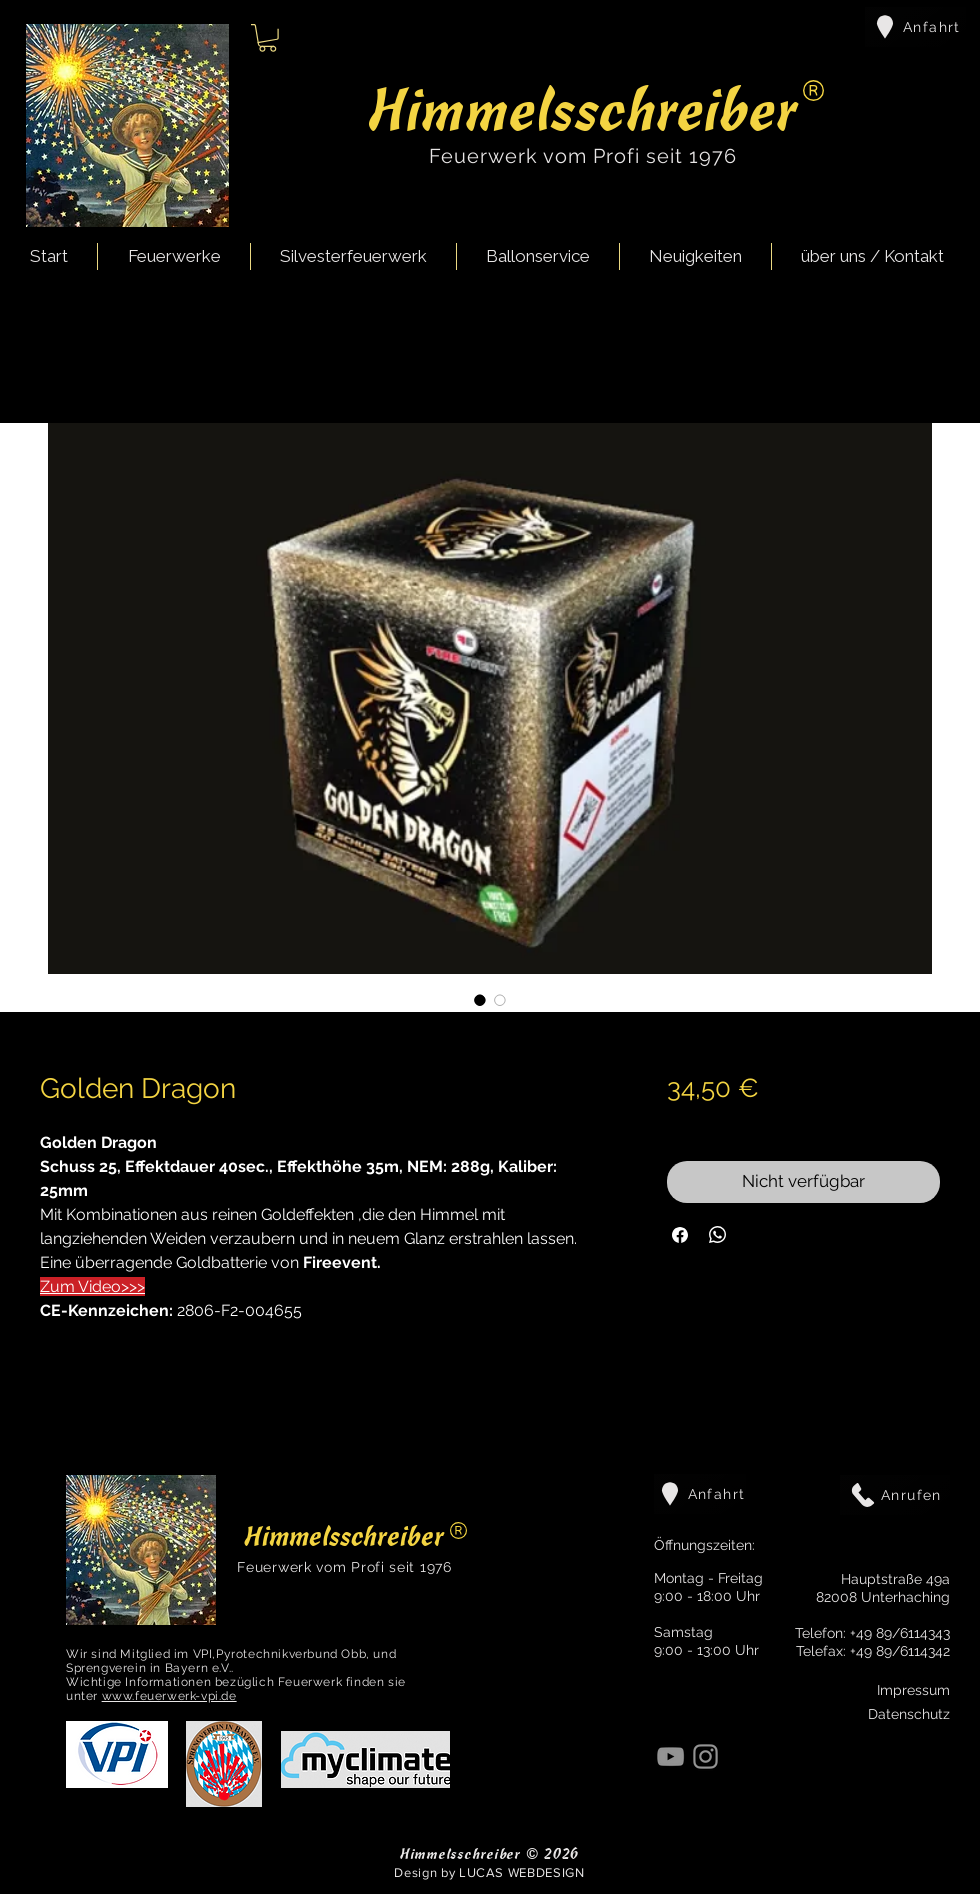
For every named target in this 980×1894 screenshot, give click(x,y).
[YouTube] (670, 1756)
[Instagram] (705, 1756)
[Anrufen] (895, 1495)
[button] (267, 38)
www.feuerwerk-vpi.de (169, 1696)
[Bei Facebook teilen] (680, 1235)
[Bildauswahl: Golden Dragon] (480, 1000)
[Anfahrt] (915, 27)
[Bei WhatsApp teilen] (718, 1235)
